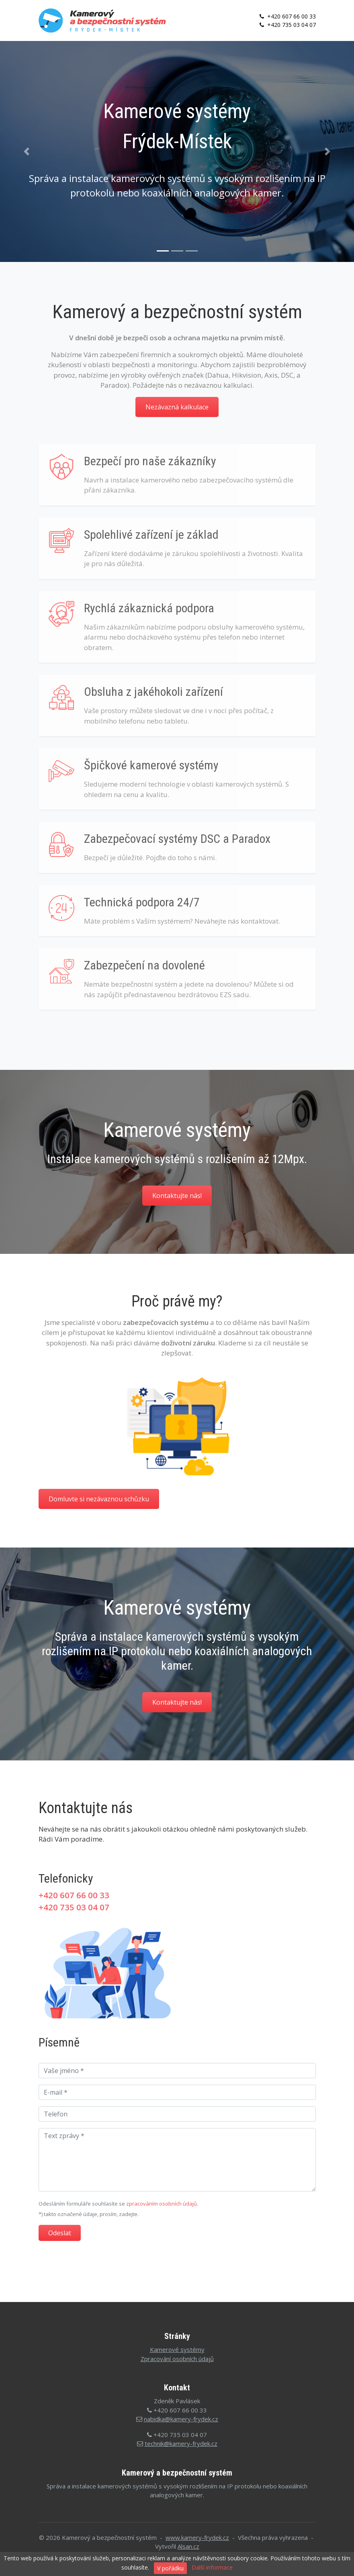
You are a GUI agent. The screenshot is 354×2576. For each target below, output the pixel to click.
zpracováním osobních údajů (161, 2203)
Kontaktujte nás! (177, 1195)
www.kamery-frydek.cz (197, 2537)
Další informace (212, 2567)
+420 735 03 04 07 (287, 25)
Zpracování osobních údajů (177, 2359)
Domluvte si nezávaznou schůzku (99, 1498)
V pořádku (170, 2568)
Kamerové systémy (177, 2349)
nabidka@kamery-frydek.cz (181, 2419)
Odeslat (59, 2232)
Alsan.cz (188, 2546)
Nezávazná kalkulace (177, 407)
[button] (26, 151)
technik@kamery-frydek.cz (181, 2443)
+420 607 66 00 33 (287, 16)
